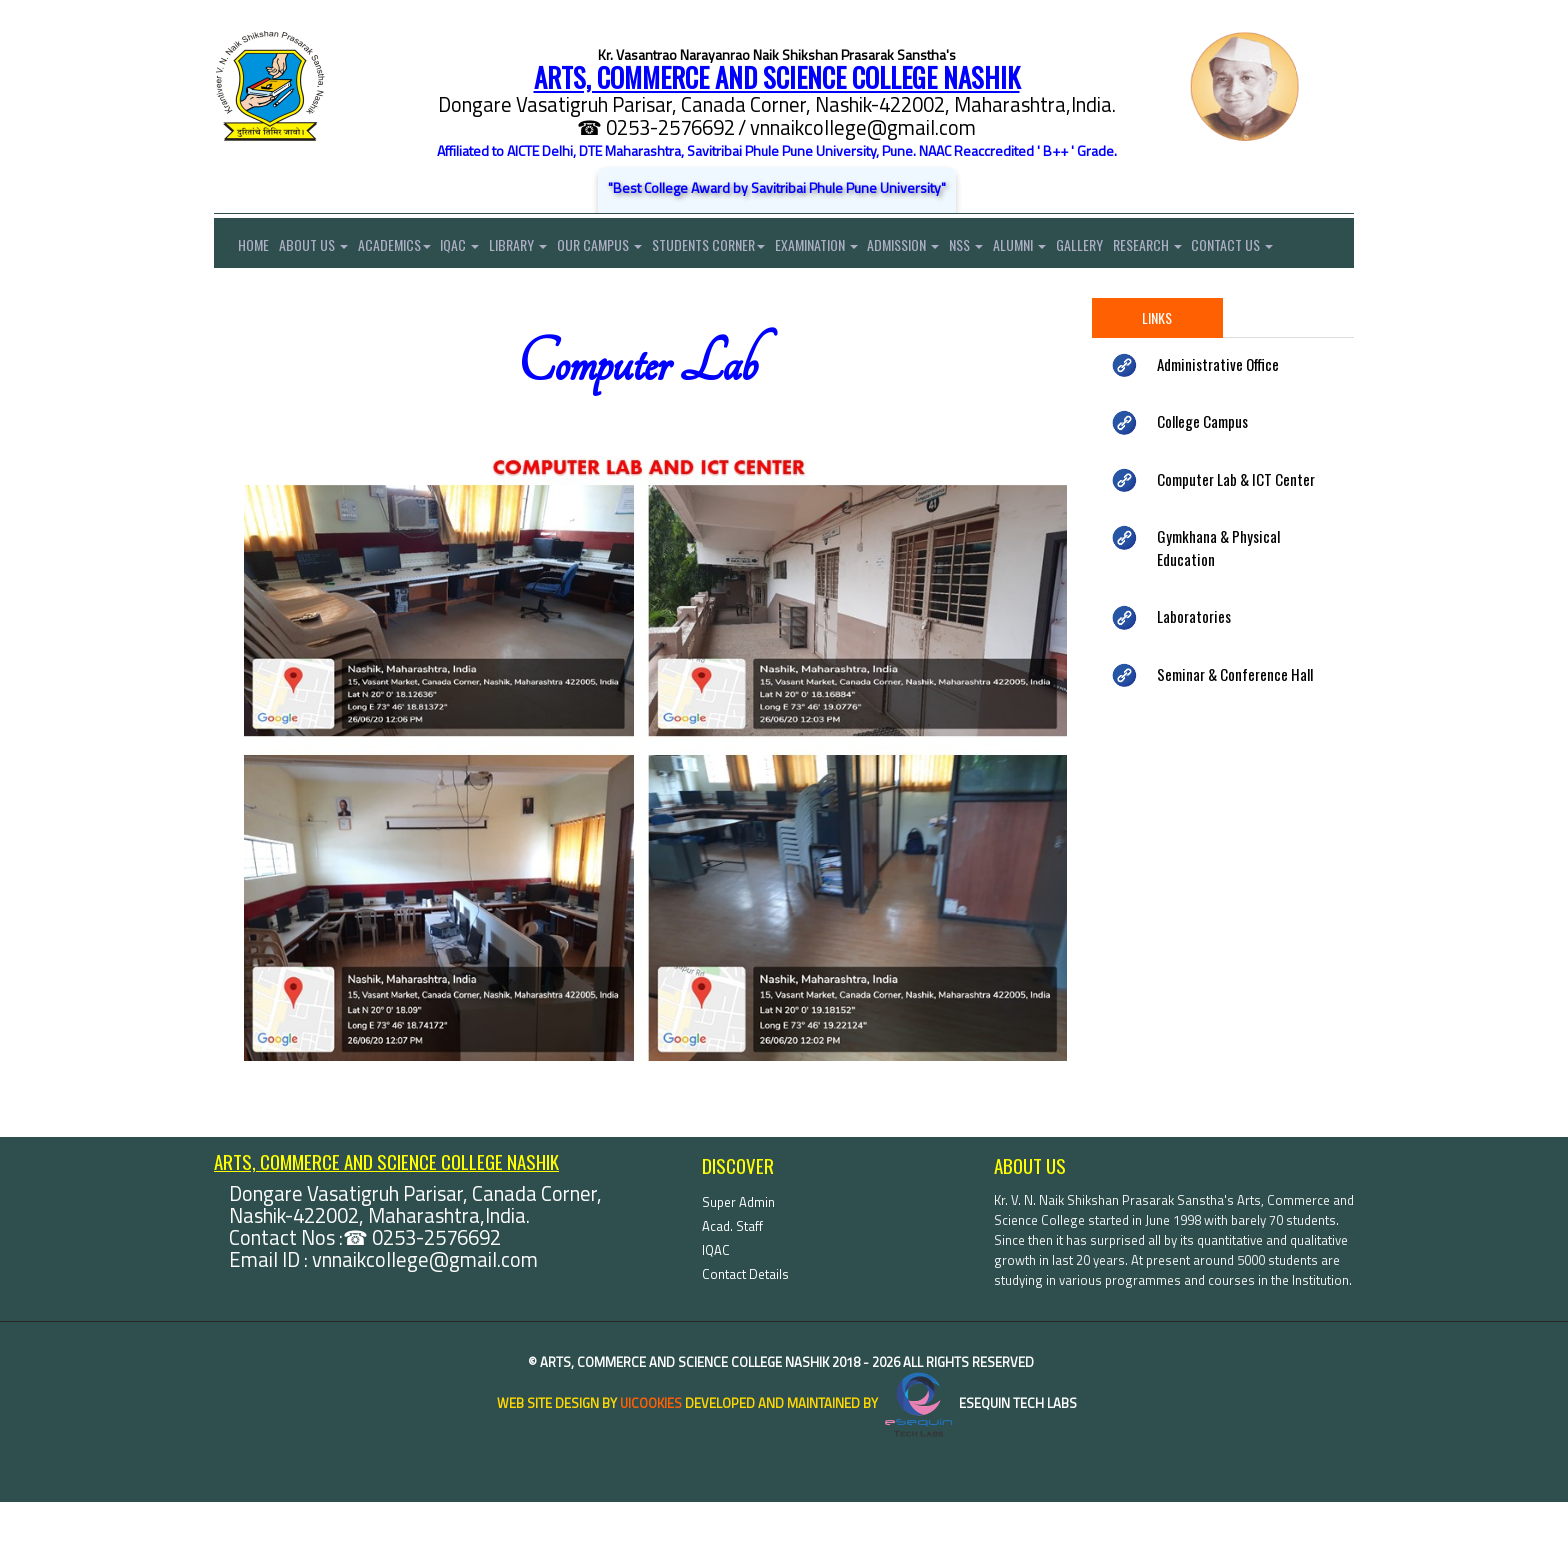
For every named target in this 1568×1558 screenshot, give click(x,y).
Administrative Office (1218, 420)
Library (539, 248)
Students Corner (739, 248)
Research (1209, 248)
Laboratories (1194, 672)
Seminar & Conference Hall (1235, 730)
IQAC (475, 248)
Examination (852, 248)
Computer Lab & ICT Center (1236, 535)
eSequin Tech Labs (979, 1459)
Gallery (1136, 248)
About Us (318, 248)
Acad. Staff (732, 1282)
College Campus (1202, 477)
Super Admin (738, 1258)
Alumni (1071, 248)
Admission (945, 248)
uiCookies (651, 1459)
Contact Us (255, 298)
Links (1157, 373)
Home (241, 248)
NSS (1013, 248)
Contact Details (745, 1330)
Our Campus (625, 248)
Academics (404, 248)
